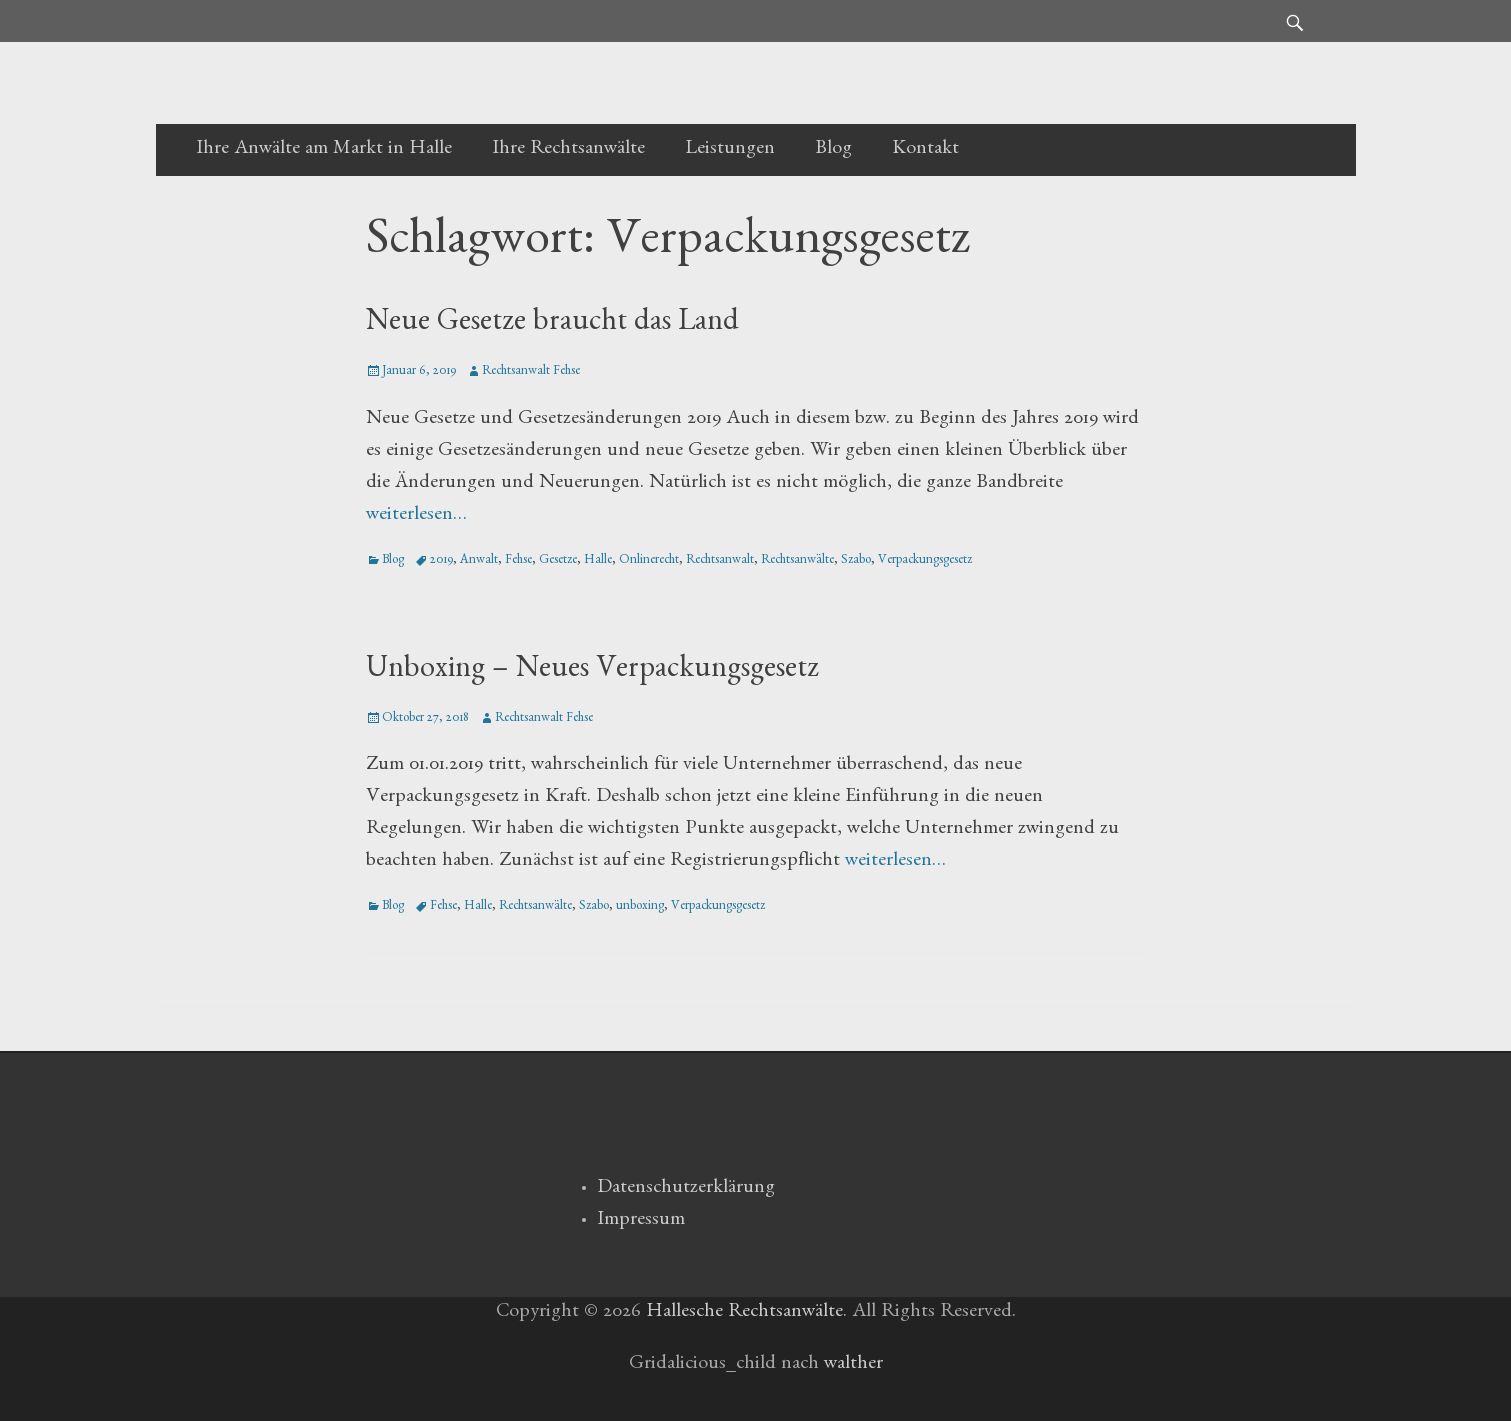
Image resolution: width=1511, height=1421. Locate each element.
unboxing (640, 907)
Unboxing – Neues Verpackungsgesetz (592, 672)
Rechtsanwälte (797, 561)
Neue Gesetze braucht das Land (552, 325)
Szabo (856, 561)
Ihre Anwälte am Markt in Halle (324, 150)
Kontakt (925, 150)
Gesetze (558, 561)
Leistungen (730, 150)
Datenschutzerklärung (686, 1189)
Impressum (641, 1221)
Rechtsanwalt (720, 561)
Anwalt (479, 561)
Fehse (518, 561)
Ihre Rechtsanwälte (568, 150)
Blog (833, 150)
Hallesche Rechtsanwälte (744, 1313)
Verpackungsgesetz (925, 561)
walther (853, 1365)
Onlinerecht (649, 561)
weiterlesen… (416, 516)
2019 (441, 561)
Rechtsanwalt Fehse (531, 372)
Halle (598, 561)
